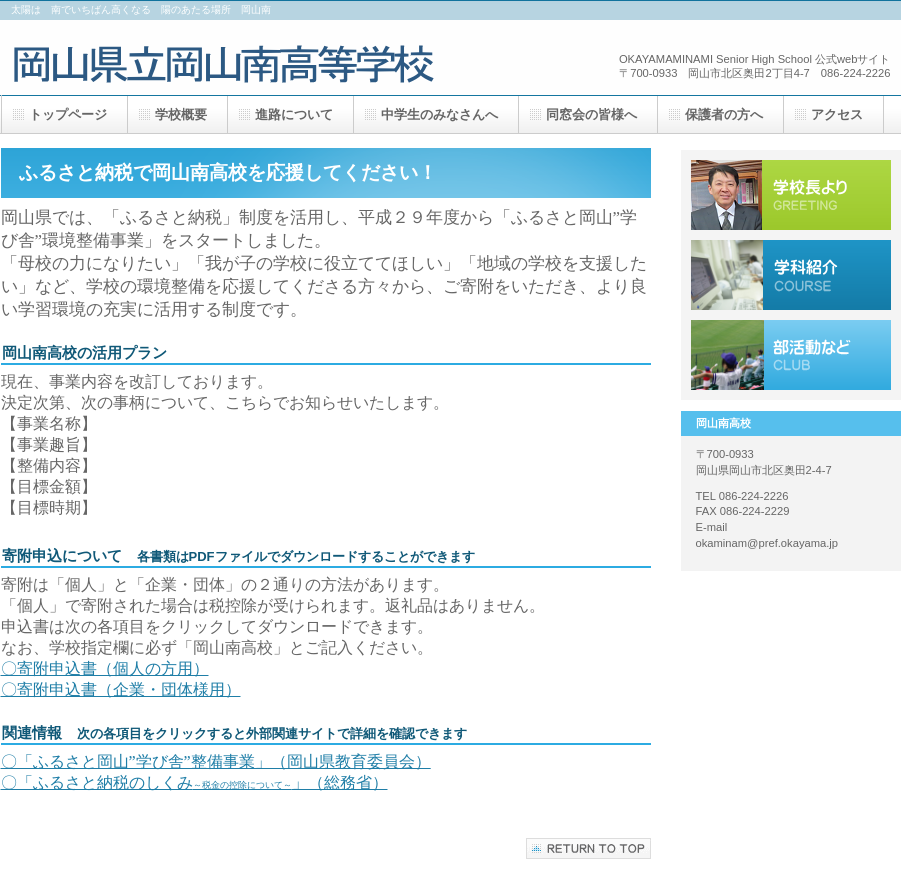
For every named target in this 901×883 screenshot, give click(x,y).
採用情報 (791, 275)
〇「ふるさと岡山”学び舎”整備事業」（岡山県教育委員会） (216, 761)
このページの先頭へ (588, 848)
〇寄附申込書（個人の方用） (105, 668)
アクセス (791, 355)
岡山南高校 (239, 57)
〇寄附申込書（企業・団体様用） (121, 689)
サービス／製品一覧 (791, 195)
